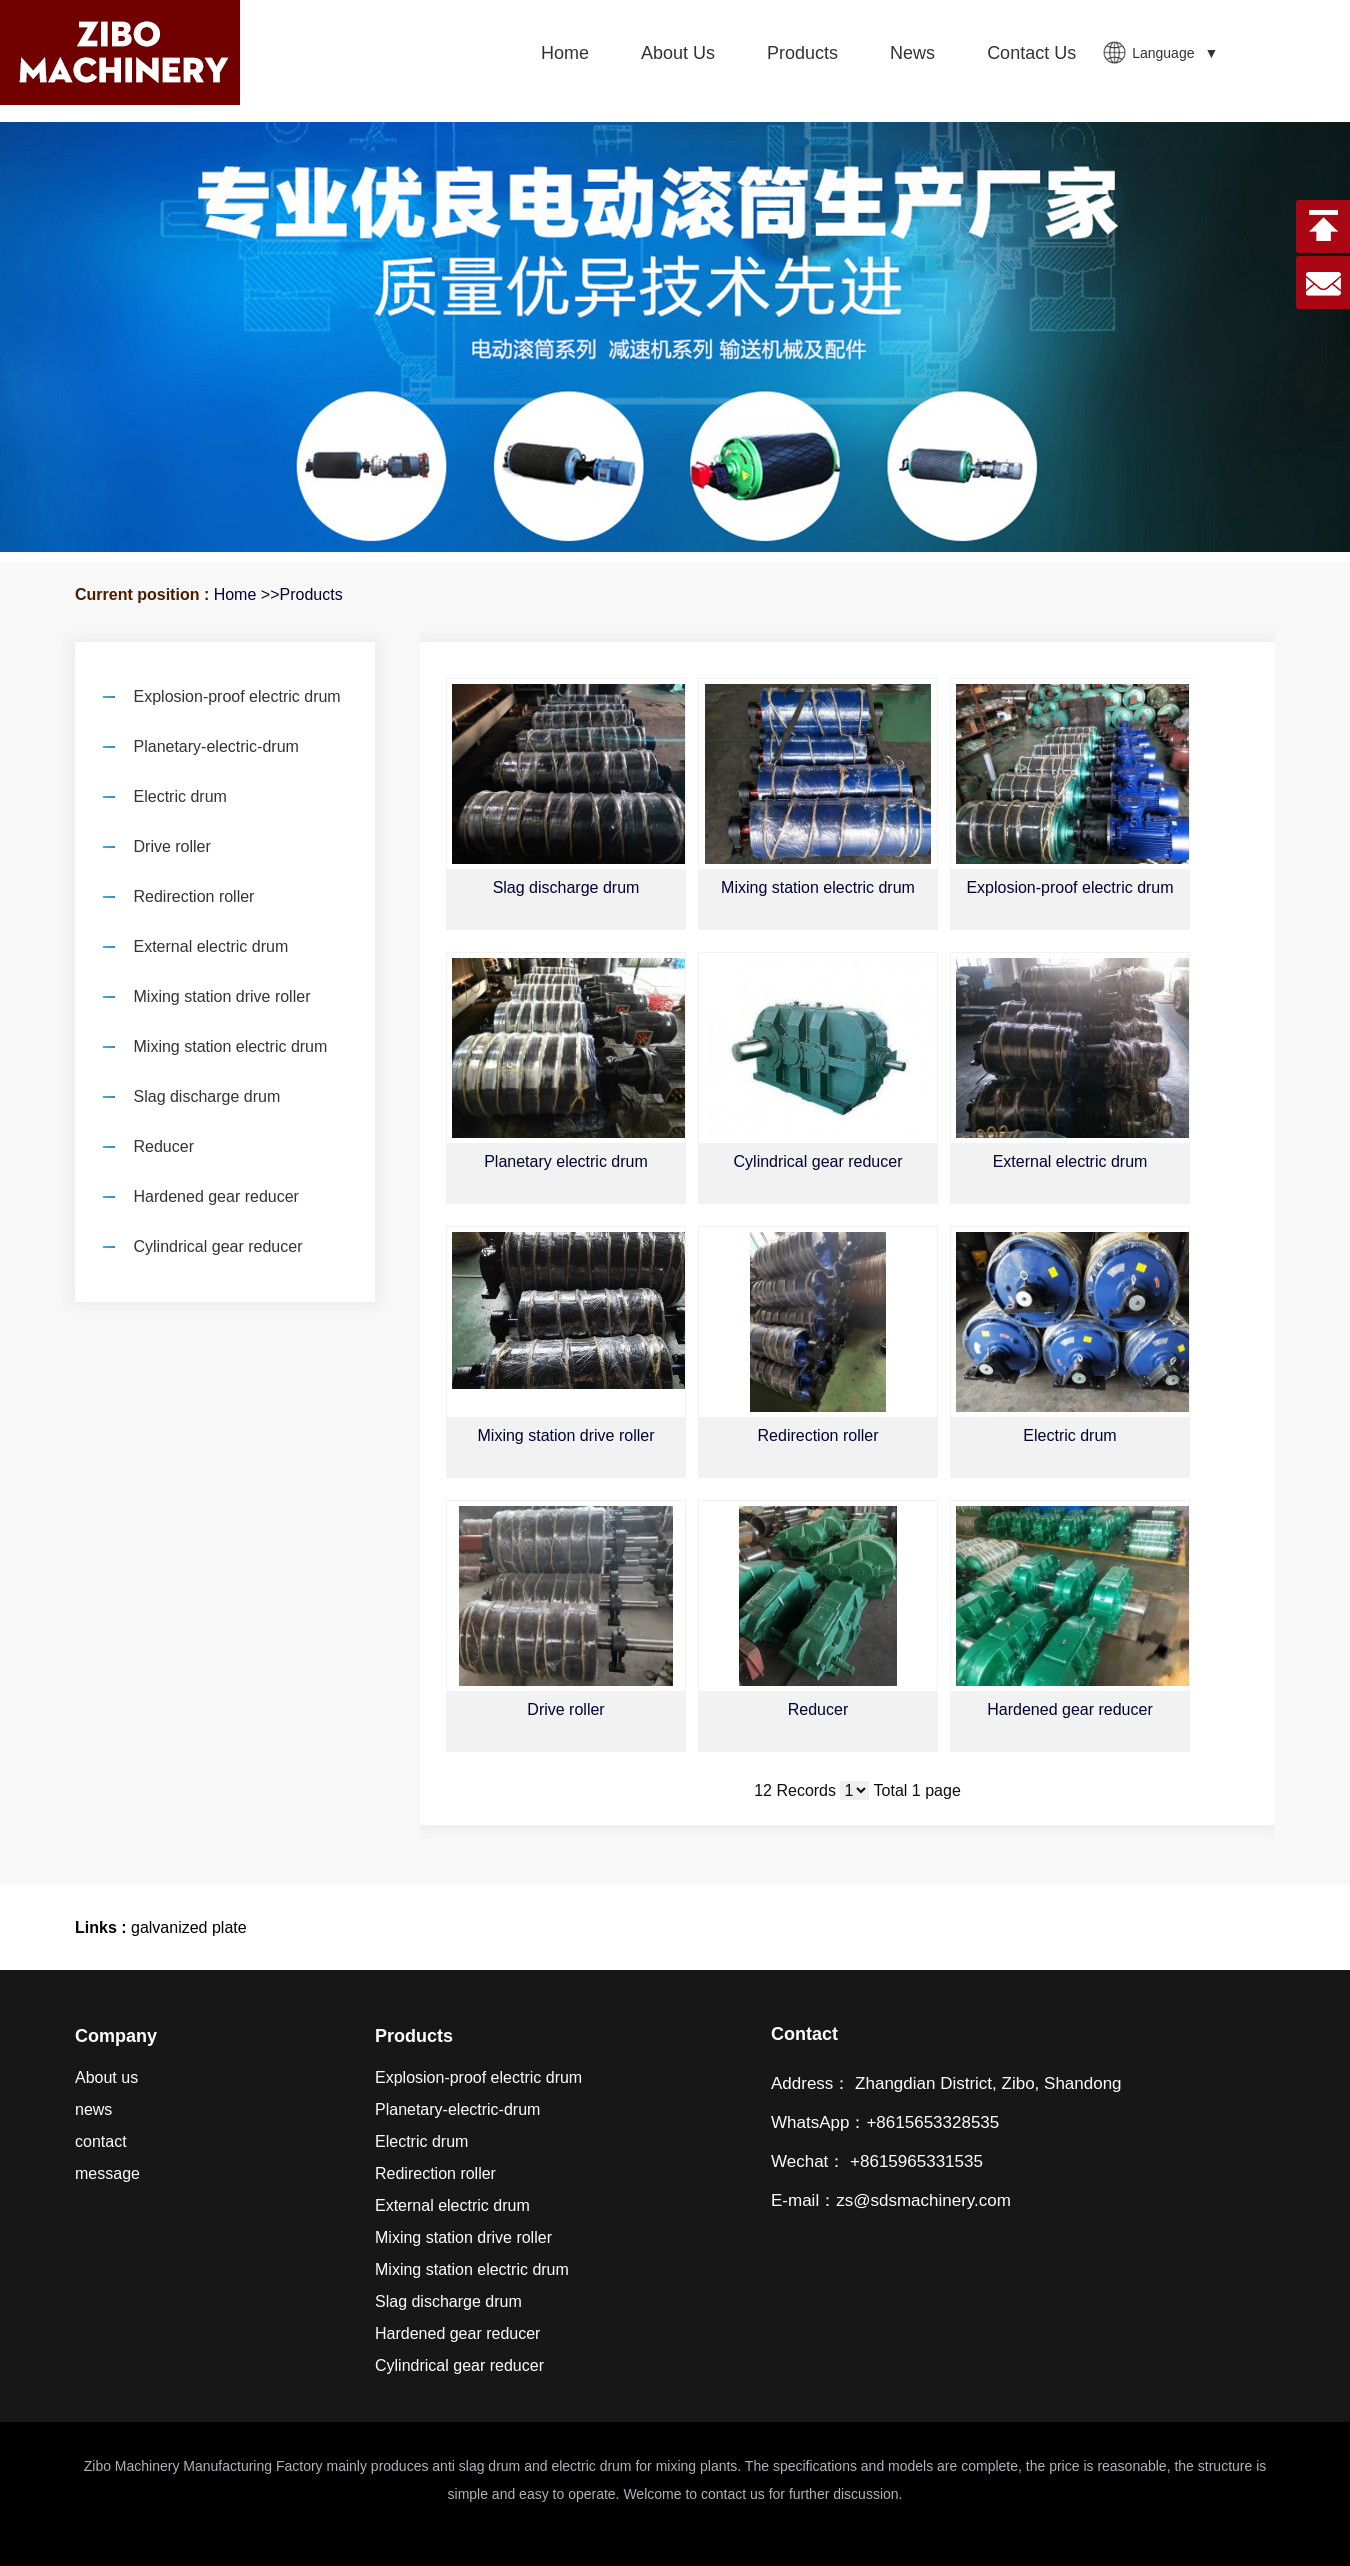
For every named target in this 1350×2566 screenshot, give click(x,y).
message (107, 2173)
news (93, 2109)
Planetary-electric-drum (457, 2109)
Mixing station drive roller (566, 1435)
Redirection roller (818, 1435)
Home (235, 594)
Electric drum (1069, 1435)
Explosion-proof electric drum (1069, 887)
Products (310, 594)
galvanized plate (189, 1927)
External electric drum (1070, 1161)
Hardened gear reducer (1069, 1709)
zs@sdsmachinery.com (923, 2200)
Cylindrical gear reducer (818, 1161)
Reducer (818, 1709)
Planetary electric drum (566, 1161)
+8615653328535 (932, 2122)
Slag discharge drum (566, 887)
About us (106, 2077)
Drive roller (565, 1709)
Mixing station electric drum (818, 887)
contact (101, 2141)
